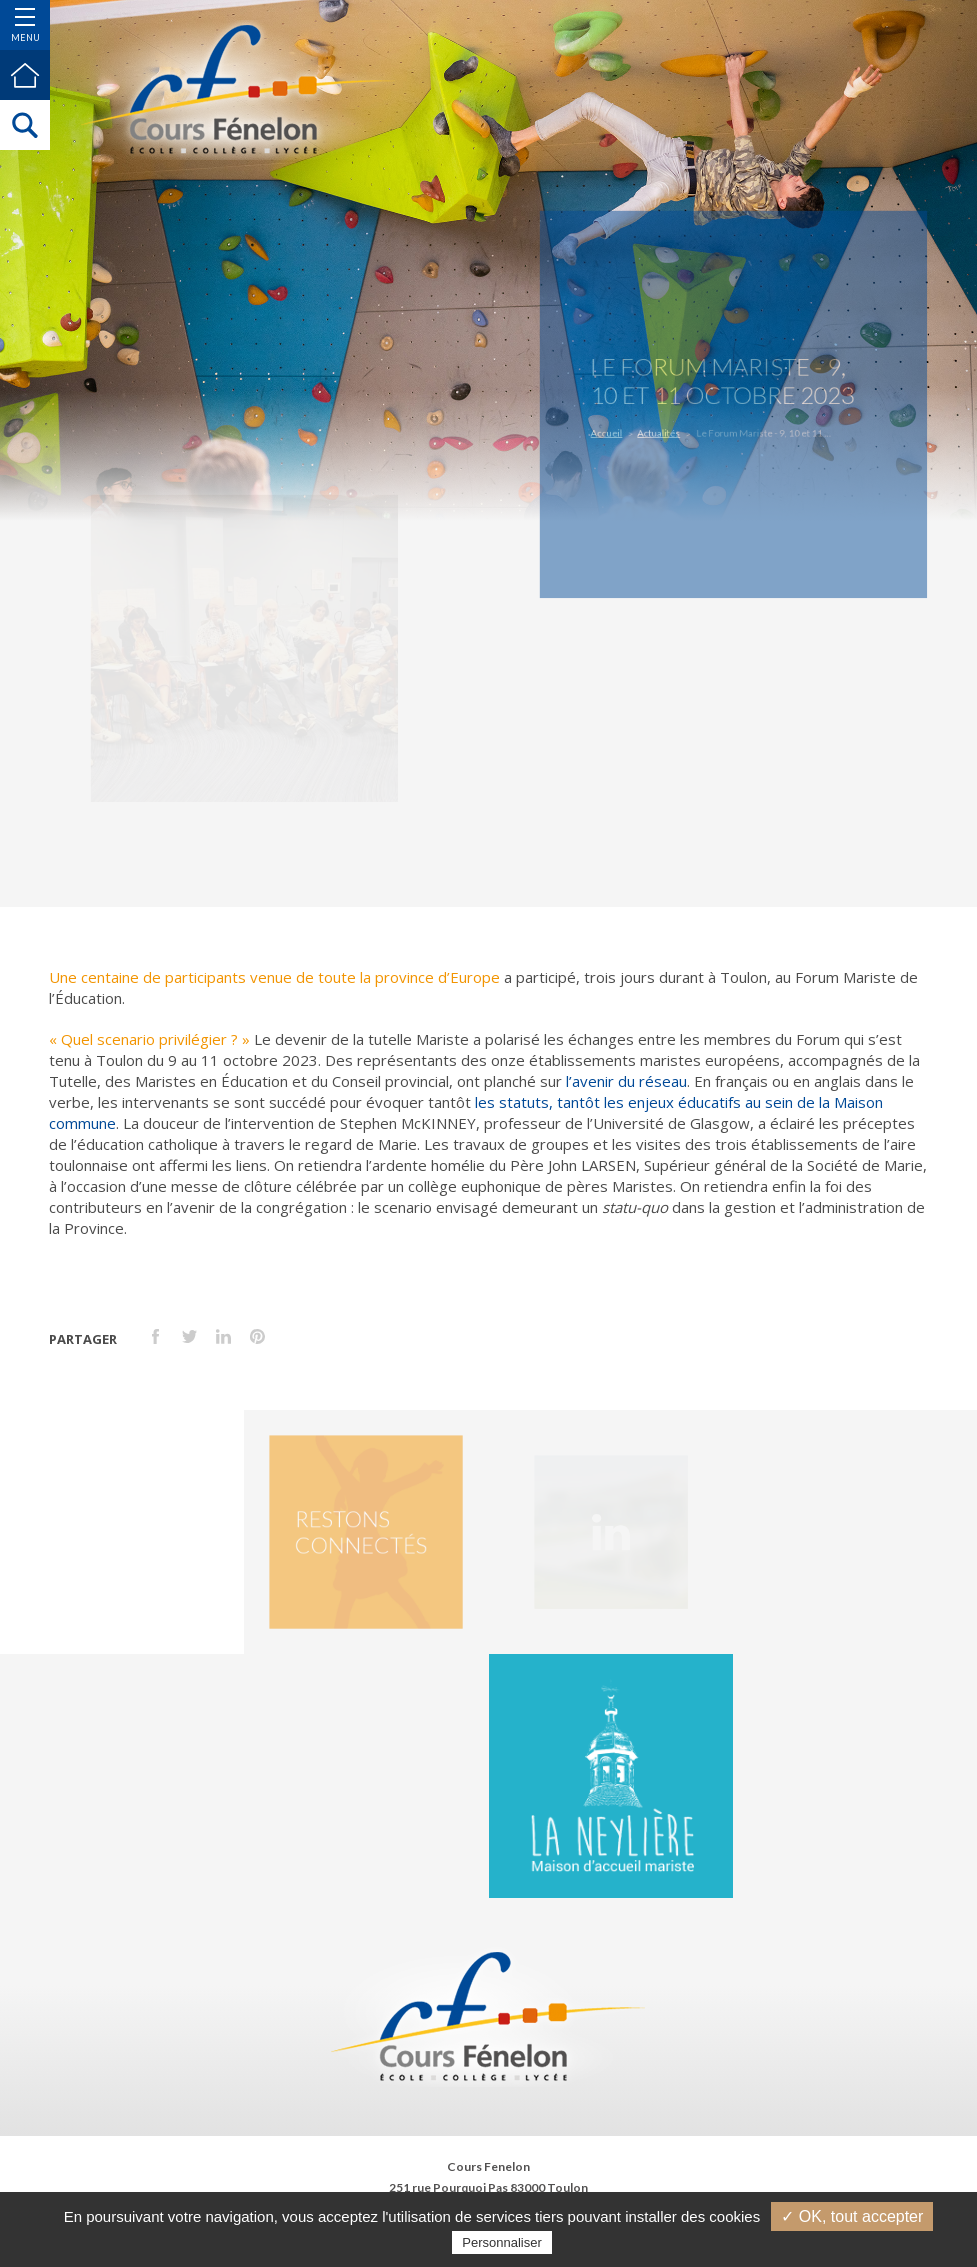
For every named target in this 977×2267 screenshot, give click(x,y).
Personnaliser (502, 2242)
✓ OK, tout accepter (852, 2216)
